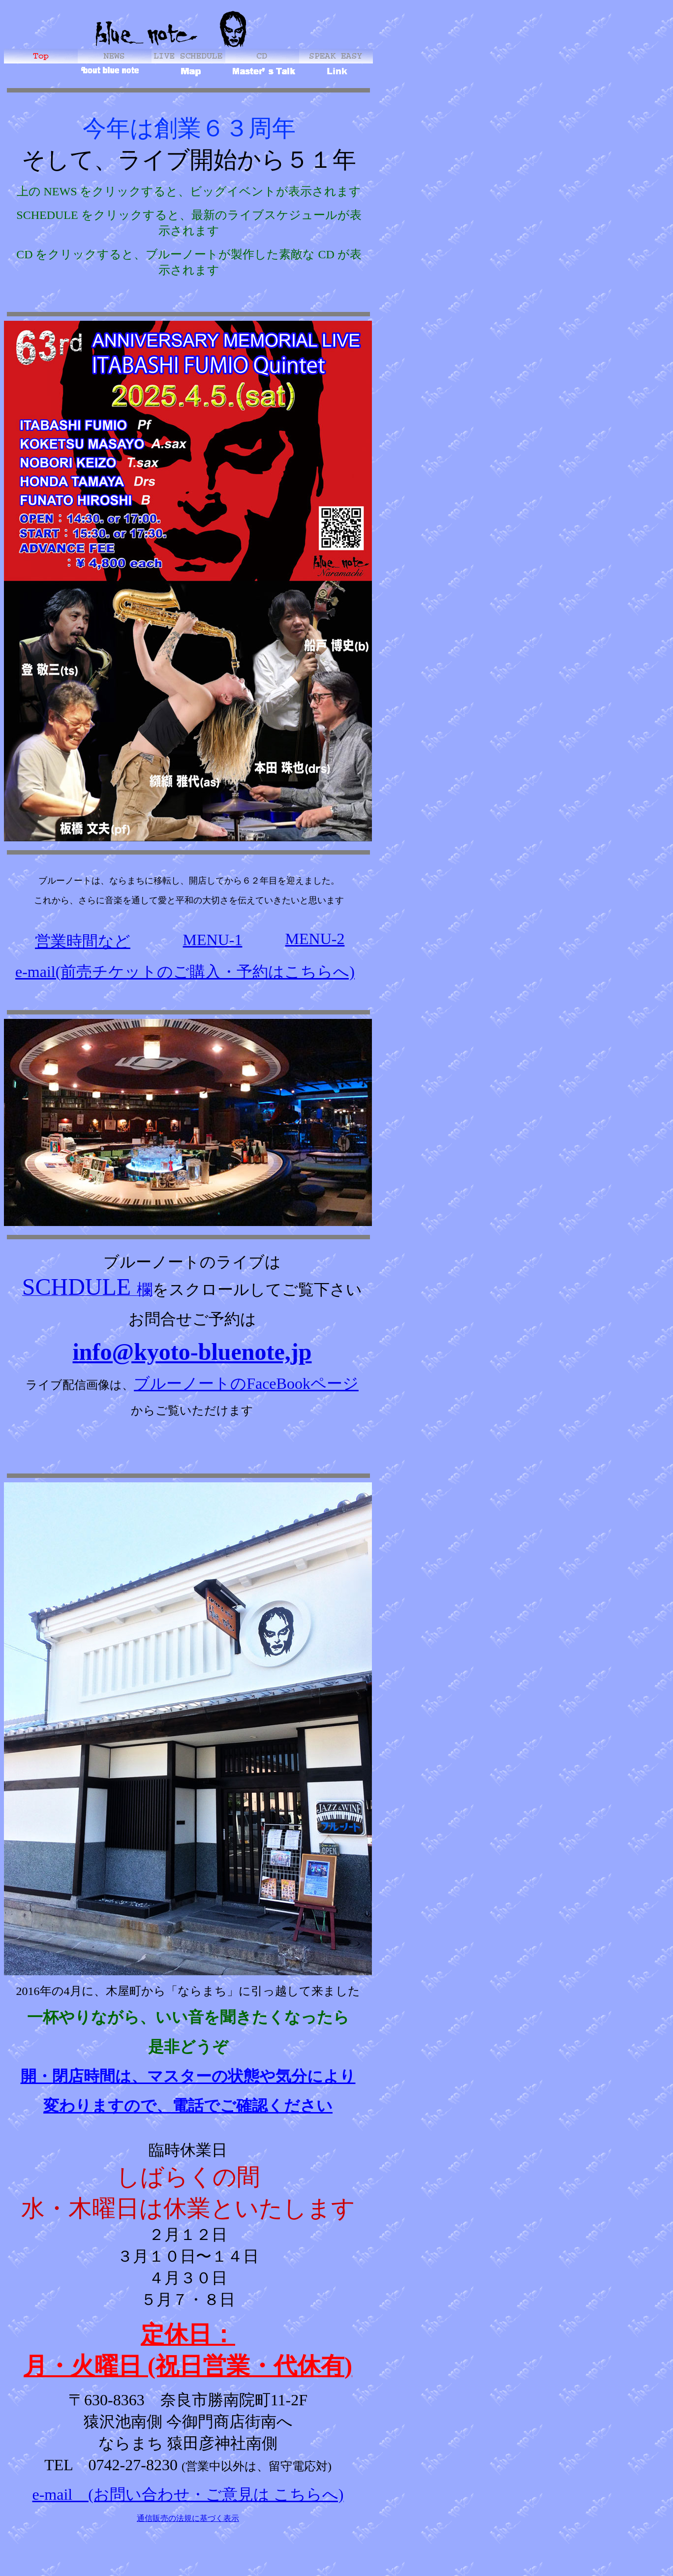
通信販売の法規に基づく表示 (188, 2521)
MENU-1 (213, 940)
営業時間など (82, 941)
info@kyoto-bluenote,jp (191, 1352)
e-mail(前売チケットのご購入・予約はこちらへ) (185, 972)
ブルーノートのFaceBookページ (246, 1383)
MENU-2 (315, 939)
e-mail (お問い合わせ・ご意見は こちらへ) (187, 2497)
